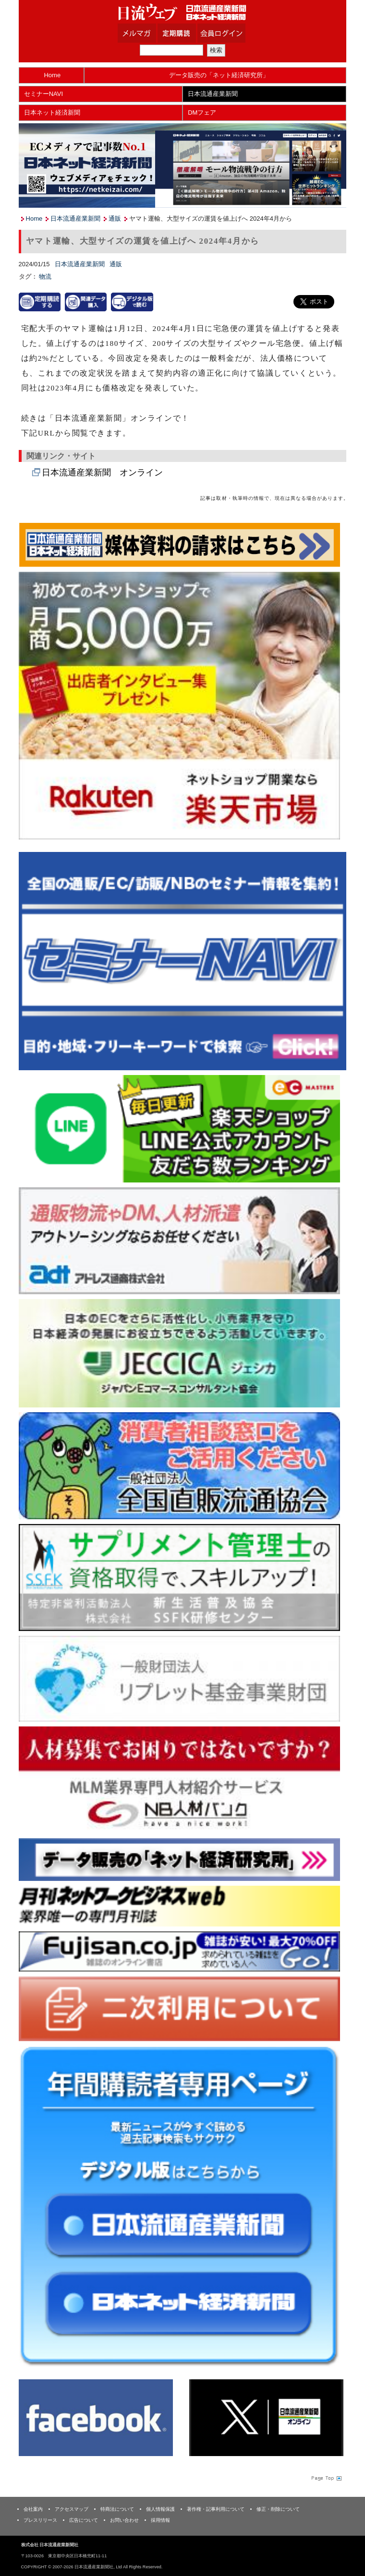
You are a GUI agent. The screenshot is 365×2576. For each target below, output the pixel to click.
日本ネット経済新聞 (52, 112)
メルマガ (149, 33)
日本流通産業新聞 (213, 93)
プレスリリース (40, 2520)
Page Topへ (325, 2478)
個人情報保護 (160, 2509)
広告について (83, 2520)
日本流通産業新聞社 (182, 12)
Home (52, 75)
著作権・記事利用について (215, 2509)
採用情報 (160, 2520)
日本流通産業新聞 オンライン (102, 472)
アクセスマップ (71, 2509)
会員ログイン (228, 33)
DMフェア (202, 112)
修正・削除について (278, 2509)
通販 (115, 218)
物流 (45, 276)
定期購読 (189, 33)
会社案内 (33, 2509)
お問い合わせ (124, 2520)
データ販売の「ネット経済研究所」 (219, 75)
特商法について (117, 2509)
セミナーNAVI (43, 93)
